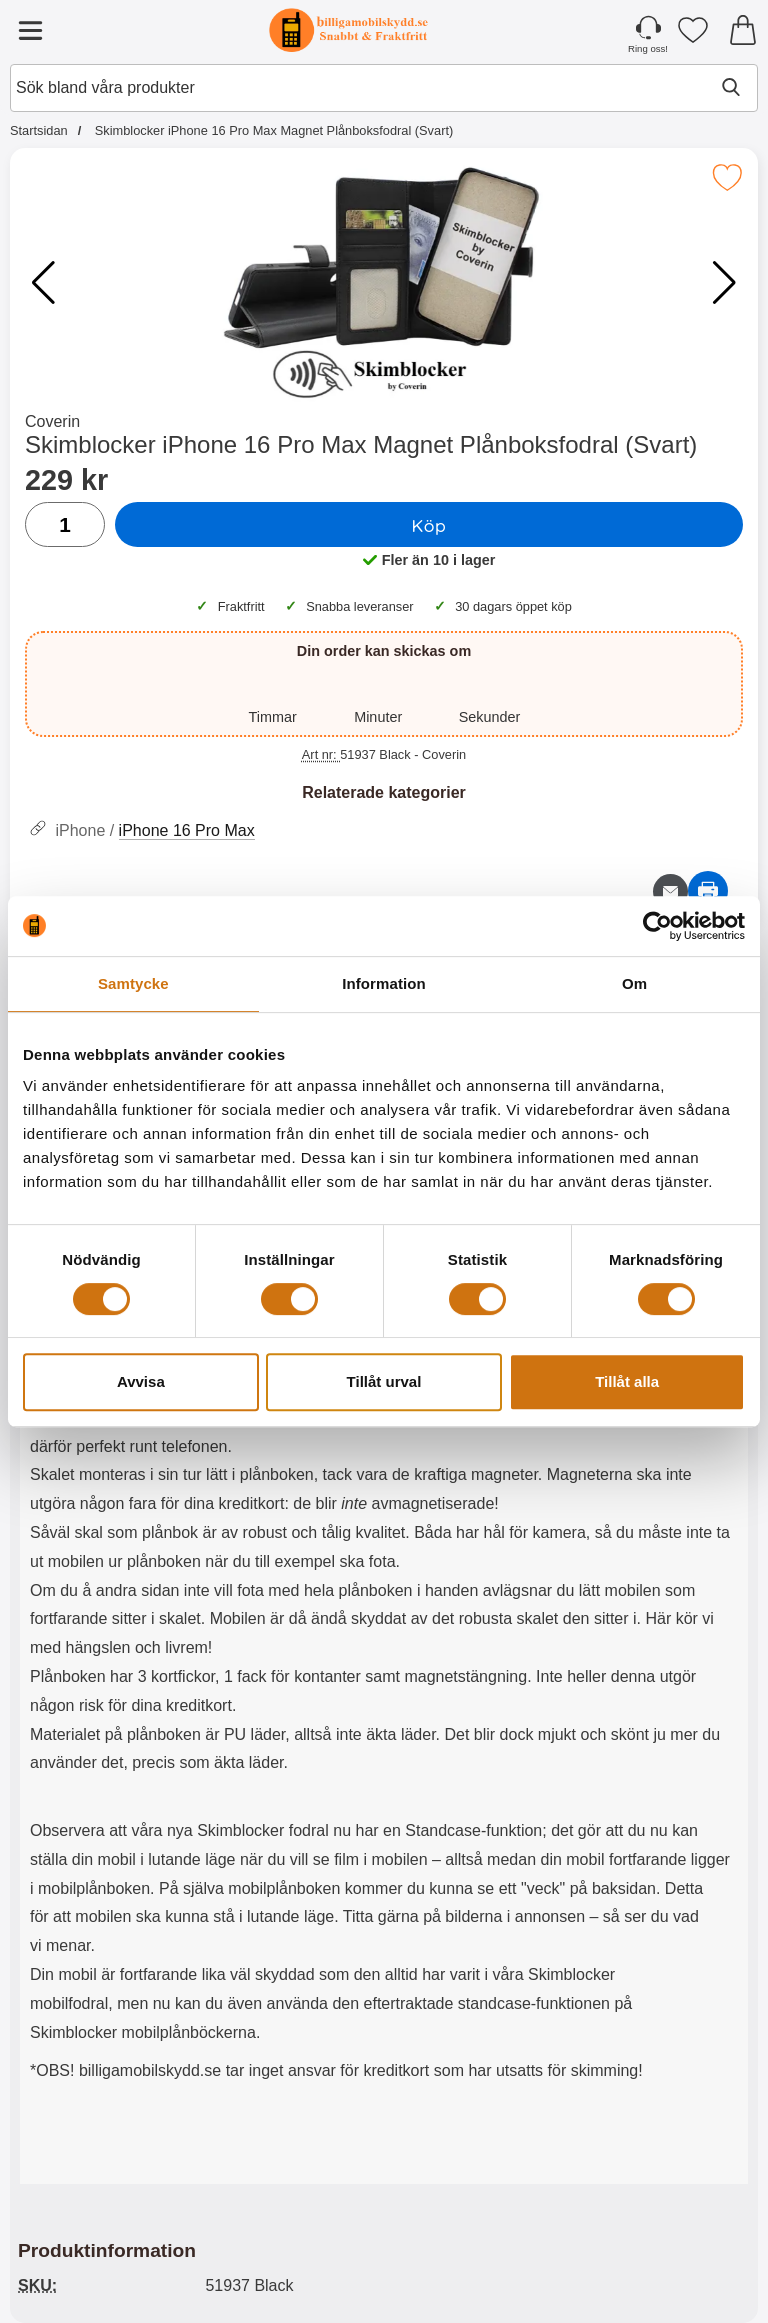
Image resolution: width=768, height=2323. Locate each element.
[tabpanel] (384, 1567)
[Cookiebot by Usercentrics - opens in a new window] (657, 926)
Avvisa (141, 1381)
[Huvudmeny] (30, 30)
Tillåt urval (384, 1381)
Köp (429, 525)
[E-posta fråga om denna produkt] (670, 891)
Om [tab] (634, 983)
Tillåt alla (627, 1381)
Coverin (52, 421)
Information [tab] (384, 983)
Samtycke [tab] (133, 983)
